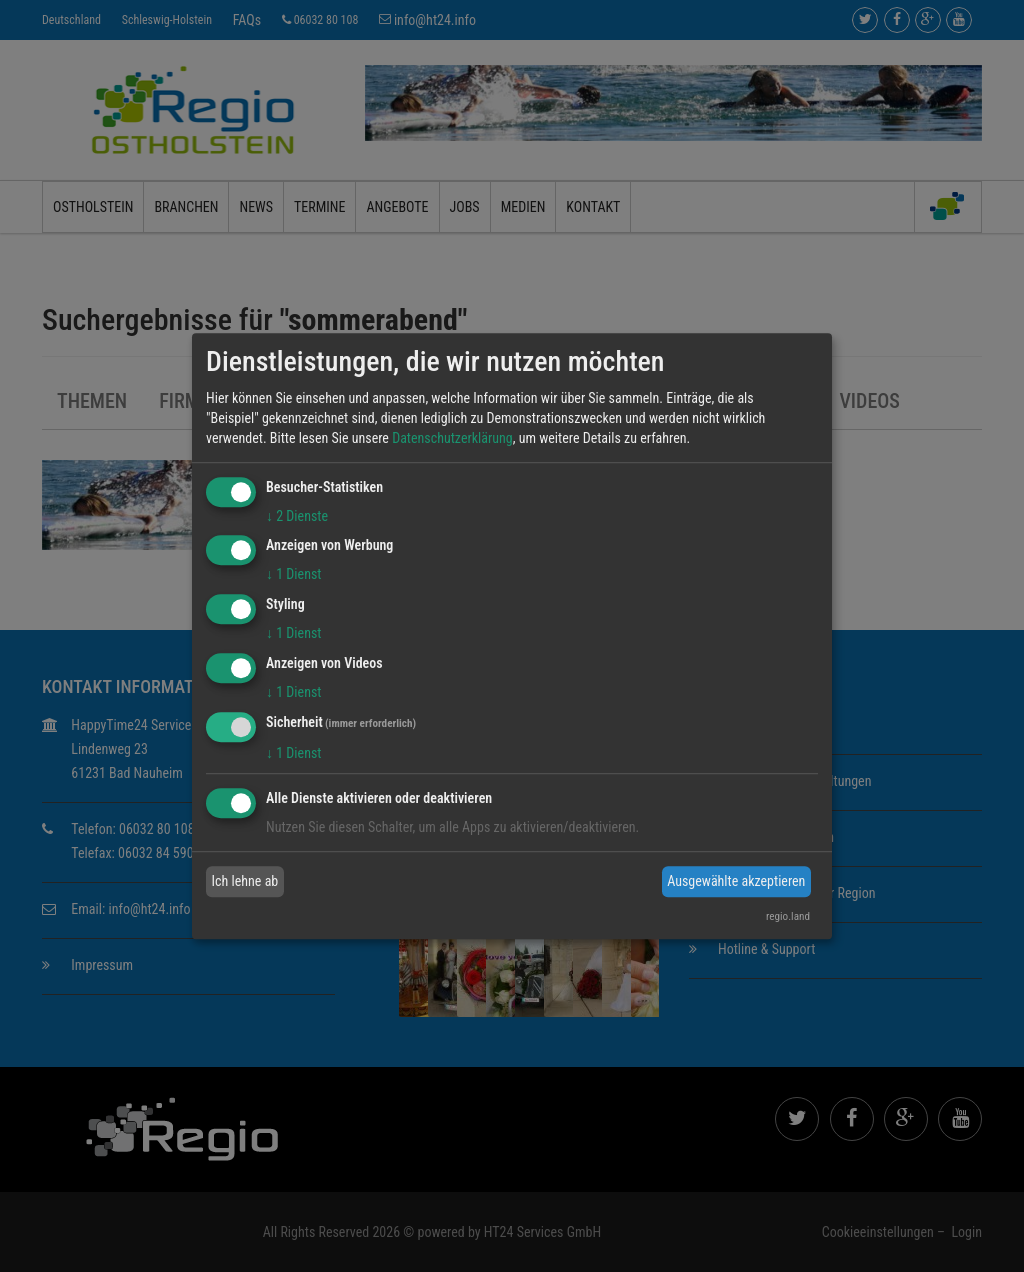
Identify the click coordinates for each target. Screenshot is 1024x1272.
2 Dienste (297, 516)
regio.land (788, 916)
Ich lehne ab (245, 881)
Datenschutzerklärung (452, 438)
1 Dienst (293, 575)
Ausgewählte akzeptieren (736, 881)
